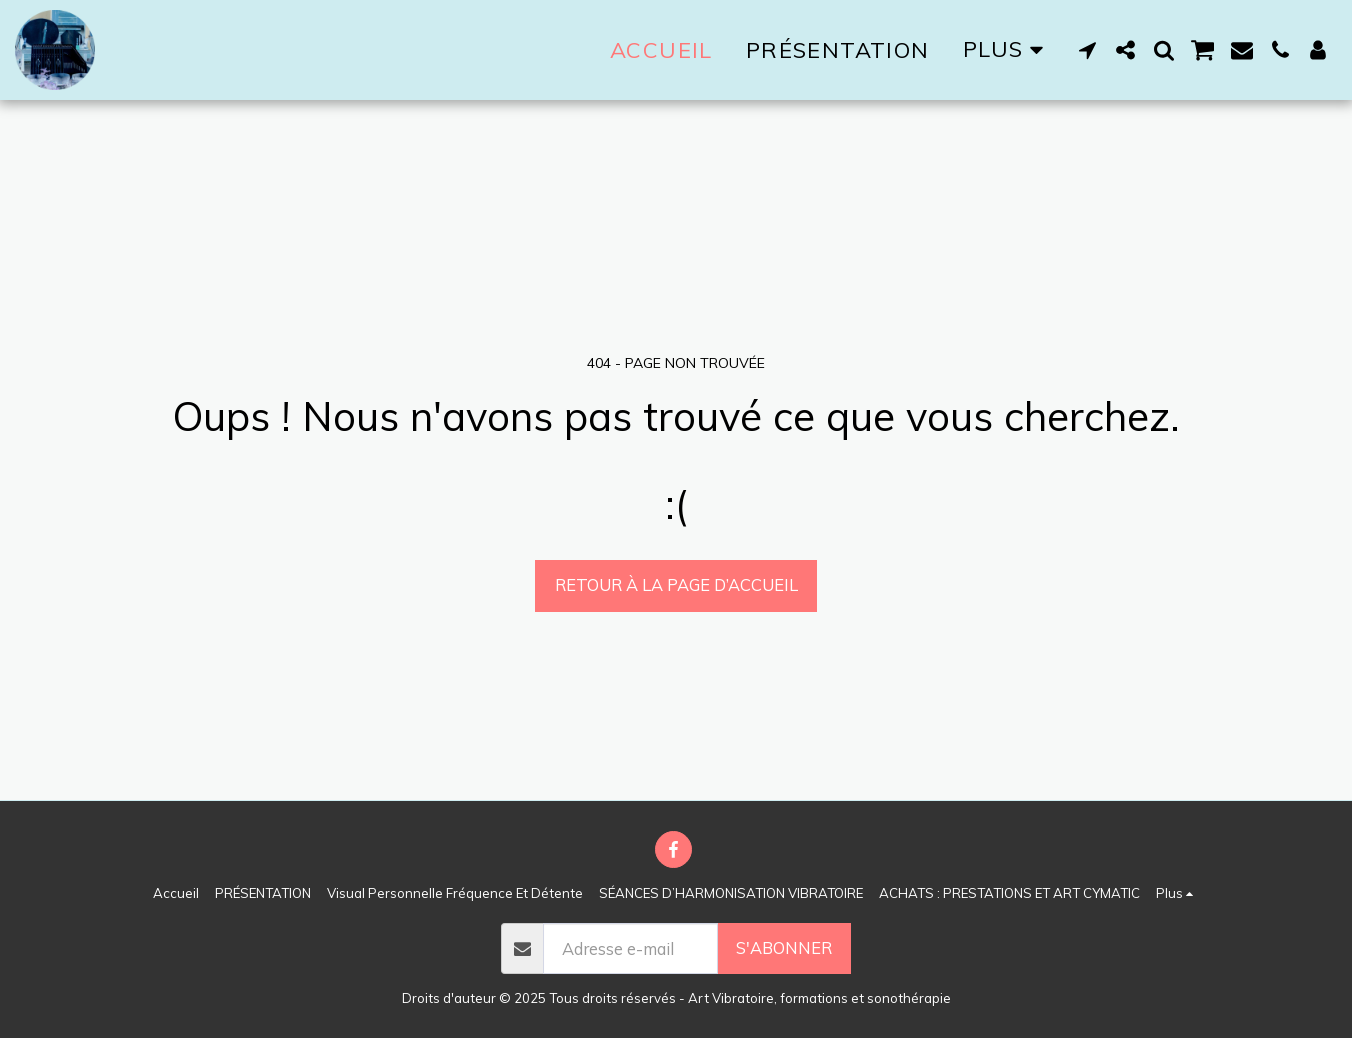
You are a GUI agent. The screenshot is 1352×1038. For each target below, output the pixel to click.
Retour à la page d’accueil (676, 584)
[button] (1088, 50)
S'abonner (784, 947)
